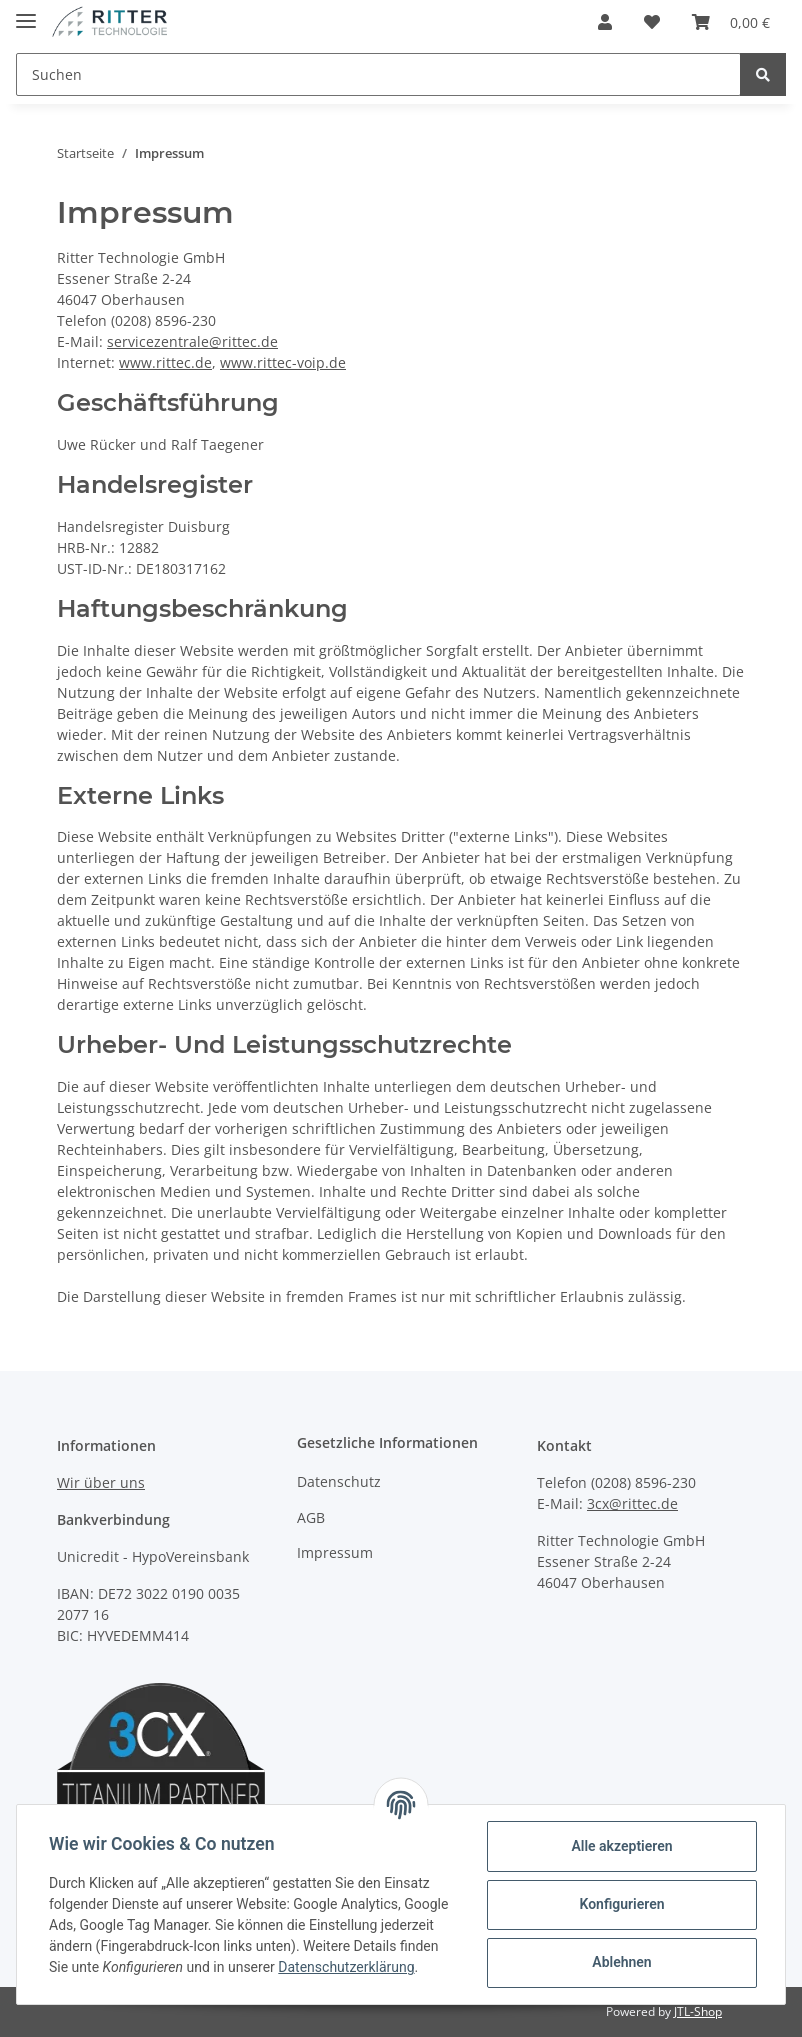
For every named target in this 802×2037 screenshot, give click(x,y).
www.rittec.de (165, 362)
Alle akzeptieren (621, 1846)
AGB (311, 1517)
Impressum (335, 1552)
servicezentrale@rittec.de (192, 341)
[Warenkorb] (731, 22)
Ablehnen (621, 1962)
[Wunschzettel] (652, 22)
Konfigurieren (621, 1904)
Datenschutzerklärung (346, 1967)
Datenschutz (339, 1481)
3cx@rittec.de (632, 1503)
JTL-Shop (698, 2011)
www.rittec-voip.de (283, 362)
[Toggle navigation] (26, 12)
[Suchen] (378, 74)
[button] (605, 22)
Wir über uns (101, 1482)
